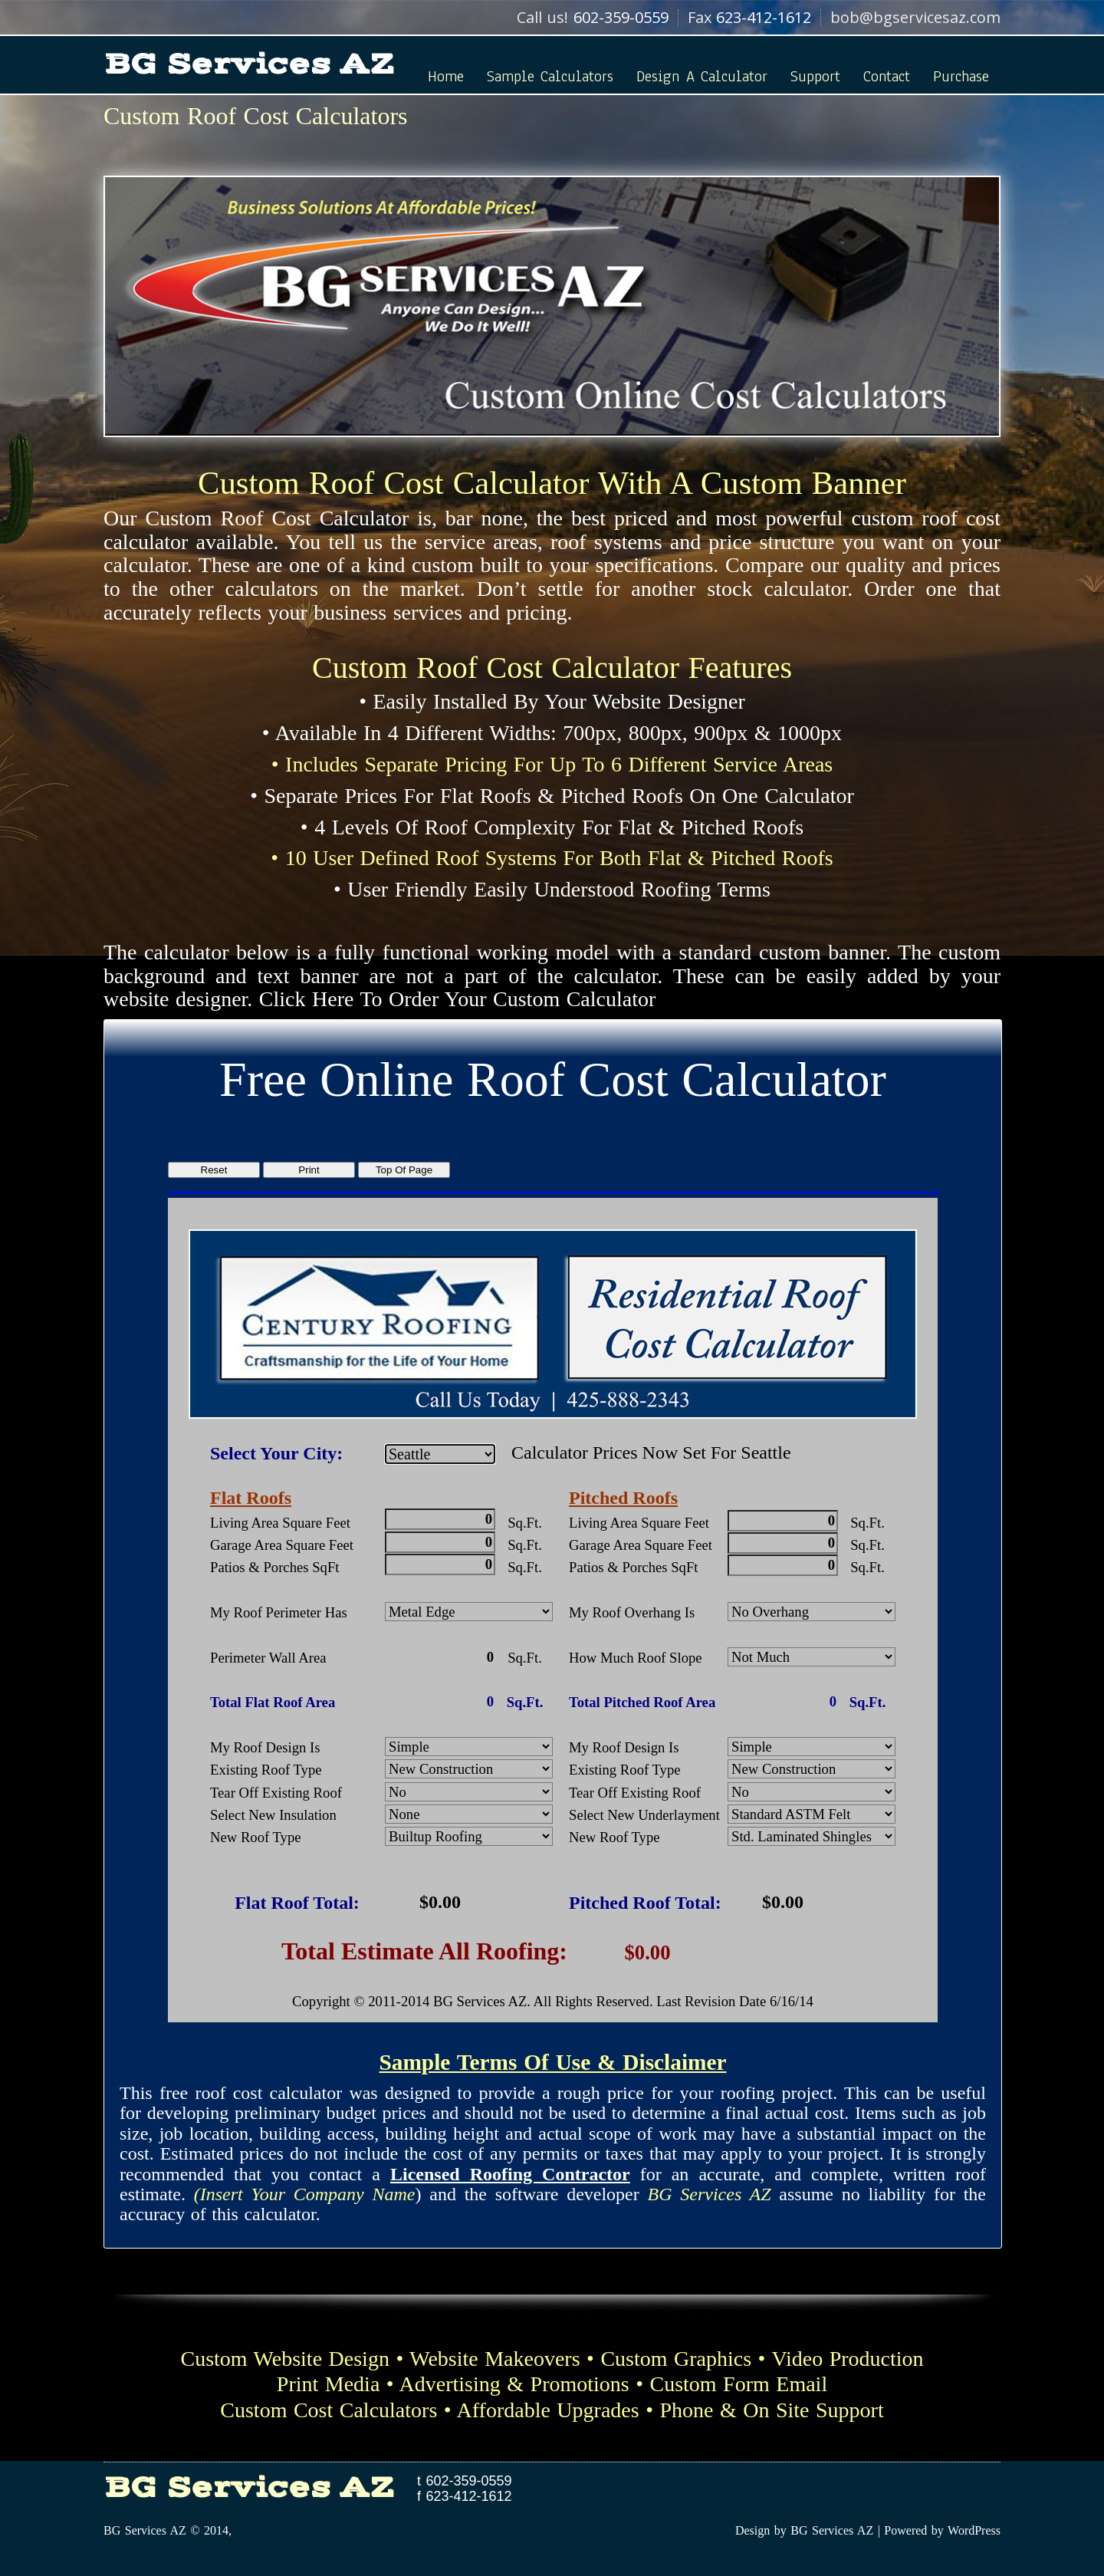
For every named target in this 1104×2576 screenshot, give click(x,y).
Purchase (961, 76)
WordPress (974, 2530)
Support (815, 76)
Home (446, 76)
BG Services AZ (249, 64)
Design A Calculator (701, 76)
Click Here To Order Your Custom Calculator (457, 999)
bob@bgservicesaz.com (915, 17)
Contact (886, 76)
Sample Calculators (550, 76)
